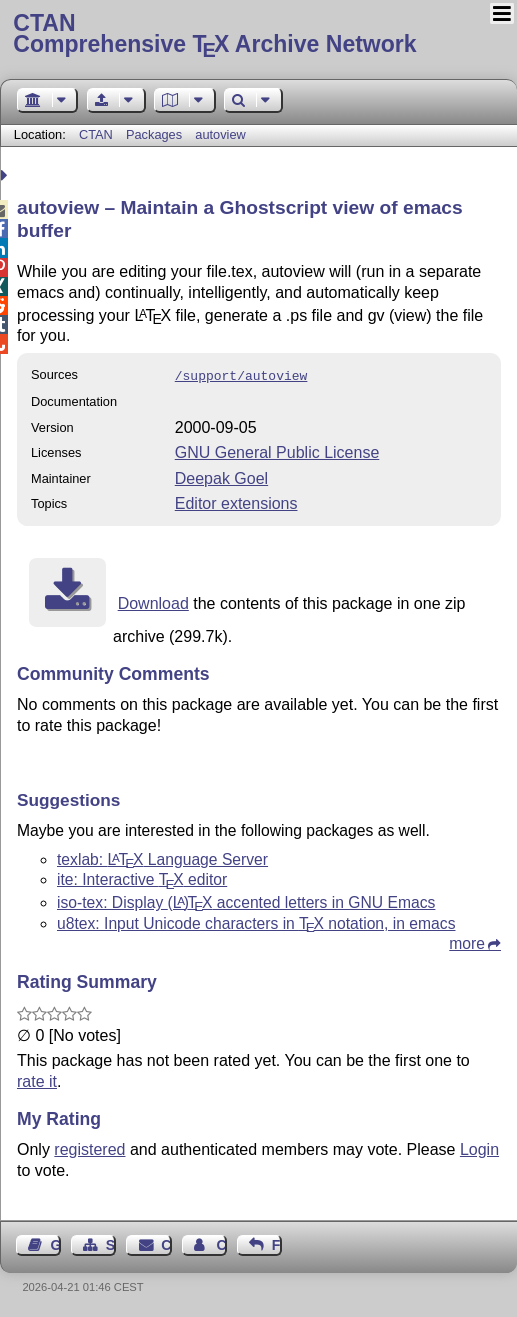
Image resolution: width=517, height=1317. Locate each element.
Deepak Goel (221, 476)
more (467, 941)
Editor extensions (236, 501)
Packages (156, 134)
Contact (166, 1243)
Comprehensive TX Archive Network (258, 35)
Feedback (277, 1243)
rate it (37, 1079)
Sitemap (111, 1243)
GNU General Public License (277, 450)
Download (153, 601)
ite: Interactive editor (142, 877)
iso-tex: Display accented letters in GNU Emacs (246, 900)
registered (89, 1147)
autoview (220, 134)
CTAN (96, 134)
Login (479, 1147)
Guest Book (56, 1243)
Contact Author (221, 1243)
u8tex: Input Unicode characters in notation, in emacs (256, 921)
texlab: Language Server (162, 857)
